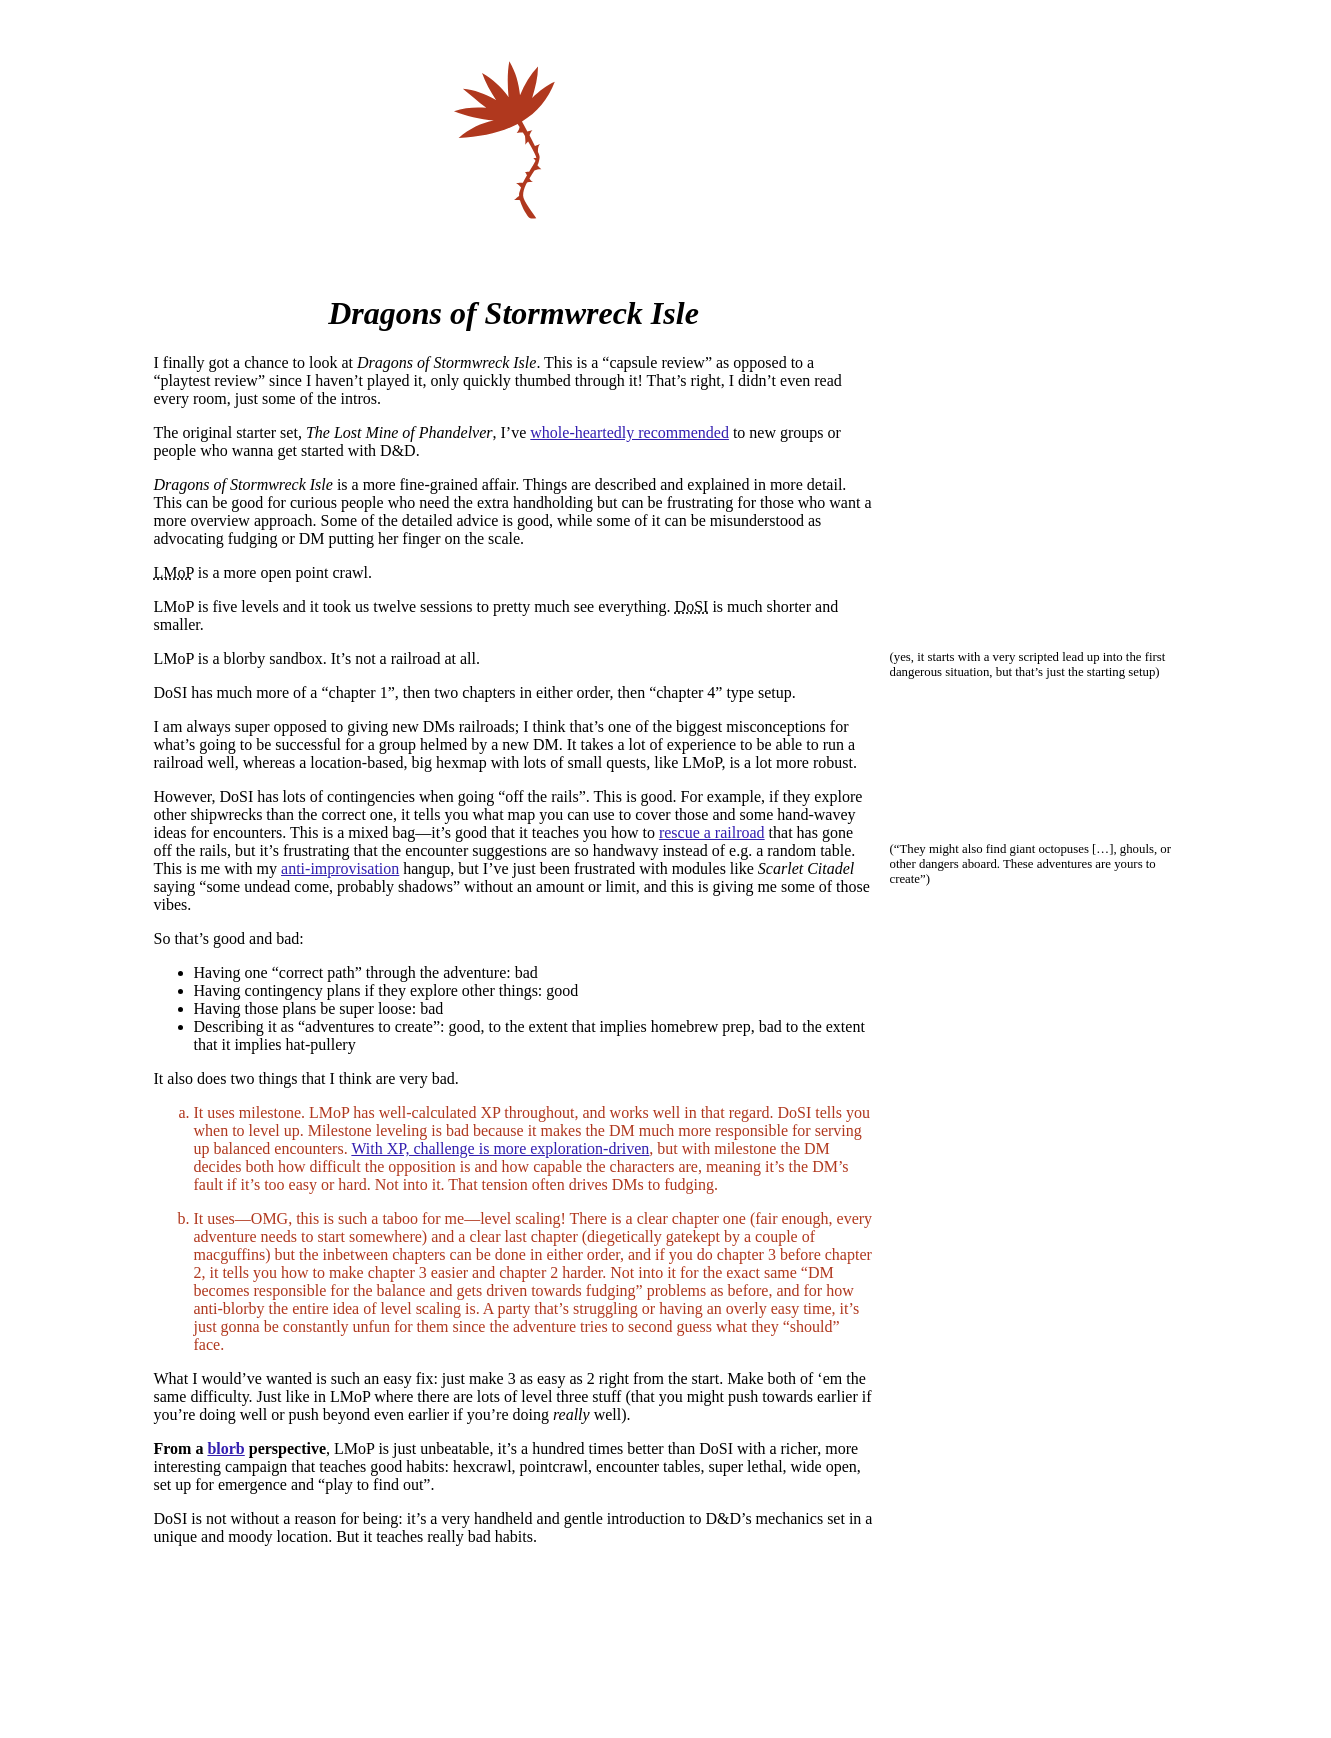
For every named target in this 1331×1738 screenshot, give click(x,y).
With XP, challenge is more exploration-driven (500, 1148)
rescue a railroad (712, 832)
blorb (225, 1448)
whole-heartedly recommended (629, 432)
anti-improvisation (340, 868)
